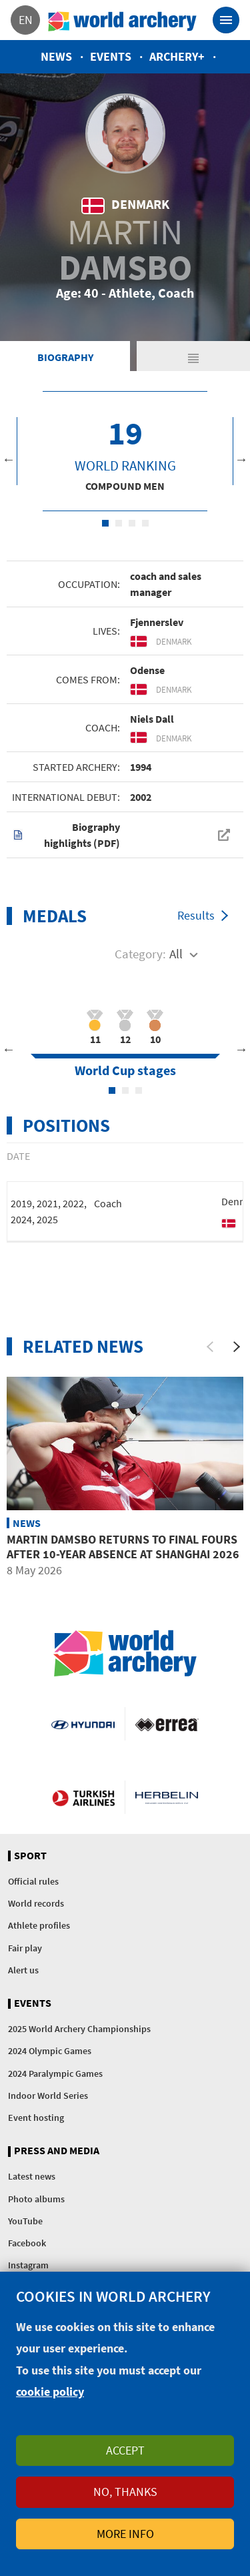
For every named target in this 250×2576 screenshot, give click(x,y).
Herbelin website (167, 1797)
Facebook (27, 2243)
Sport (30, 1856)
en (26, 19)
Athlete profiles (39, 1925)
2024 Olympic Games (49, 2051)
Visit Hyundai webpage (82, 1723)
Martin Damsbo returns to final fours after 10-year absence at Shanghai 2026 (123, 1547)
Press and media (56, 2151)
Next (241, 459)
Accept (125, 2450)
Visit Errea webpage (167, 1723)
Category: (140, 954)
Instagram (28, 2265)
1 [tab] (105, 523)
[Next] (236, 1346)
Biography (65, 357)
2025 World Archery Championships (79, 2029)
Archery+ (177, 56)
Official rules (33, 1881)
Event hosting (36, 2118)
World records (36, 1903)
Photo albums (36, 2199)
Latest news (31, 2176)
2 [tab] (118, 523)
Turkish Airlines (83, 1797)
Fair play (25, 1948)
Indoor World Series (48, 2095)
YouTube (25, 2221)
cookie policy (50, 2391)
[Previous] (210, 1346)
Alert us (23, 1970)
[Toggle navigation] (226, 20)
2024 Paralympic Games (55, 2073)
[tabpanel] (125, 451)
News (56, 56)
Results (196, 915)
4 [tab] (145, 523)
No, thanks (125, 2491)
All (176, 954)
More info (125, 2533)
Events (110, 56)
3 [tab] (132, 523)
